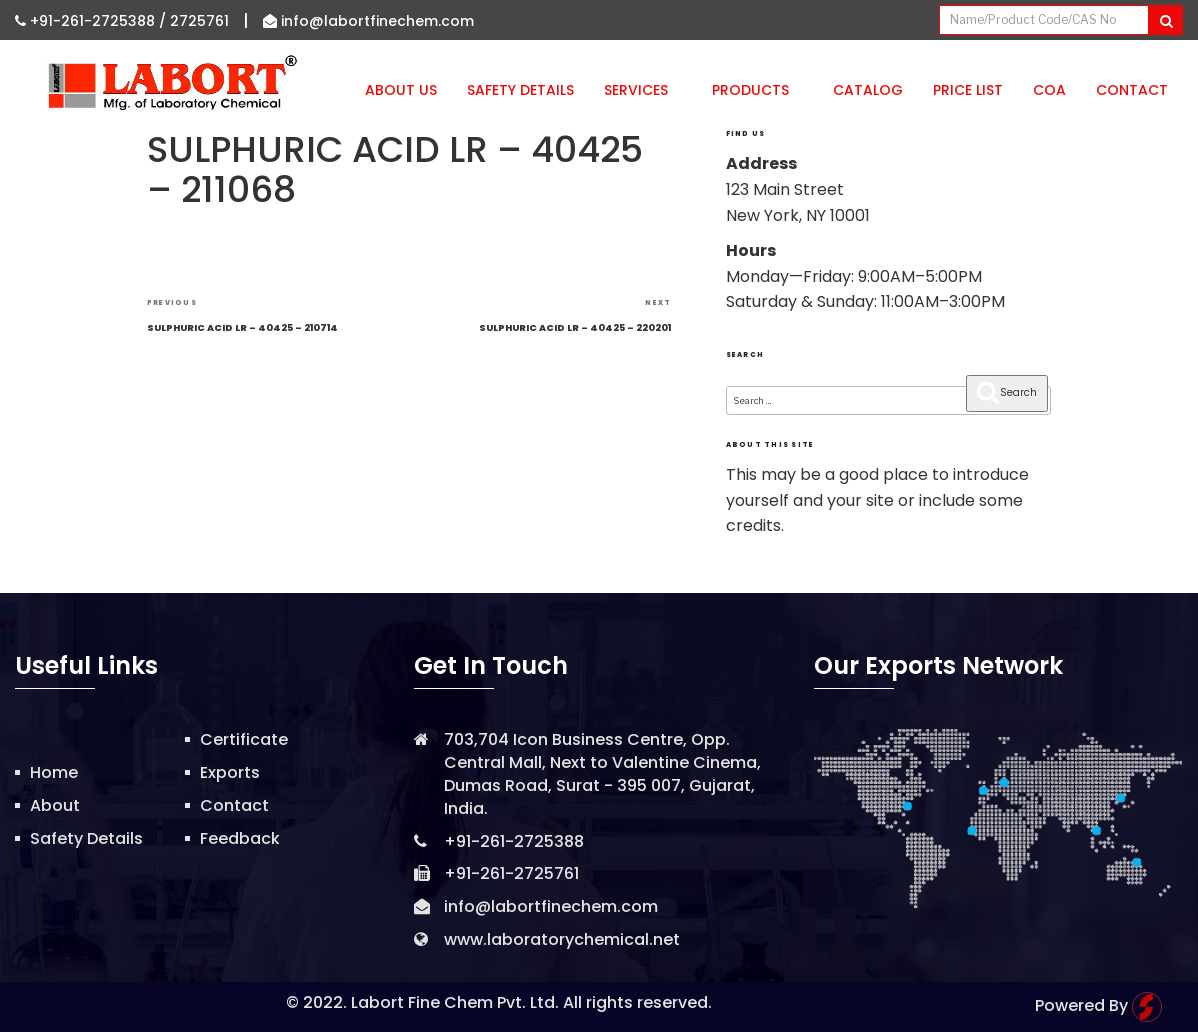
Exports (230, 772)
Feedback (240, 838)
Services (643, 90)
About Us (401, 90)
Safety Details (520, 90)
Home (54, 772)
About (55, 805)
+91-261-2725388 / (92, 21)
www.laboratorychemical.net (562, 939)
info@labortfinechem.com (368, 21)
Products (757, 90)
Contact (1132, 90)
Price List (968, 90)
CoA (1049, 90)
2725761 (199, 21)
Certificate (244, 739)
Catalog (868, 90)
